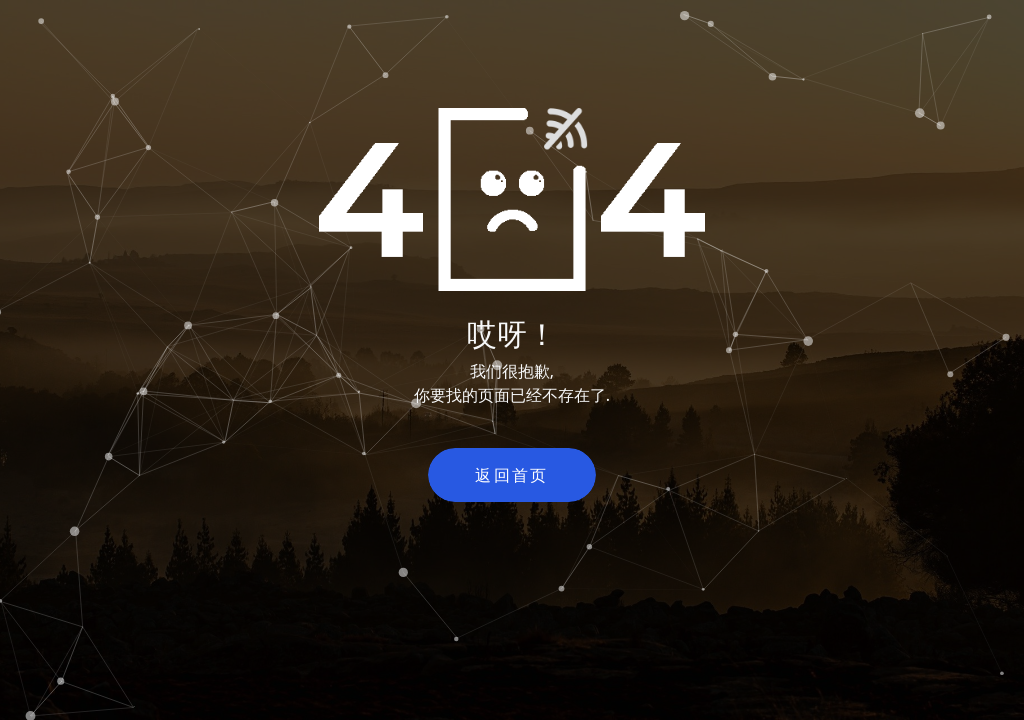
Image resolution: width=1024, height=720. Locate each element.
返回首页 (512, 475)
